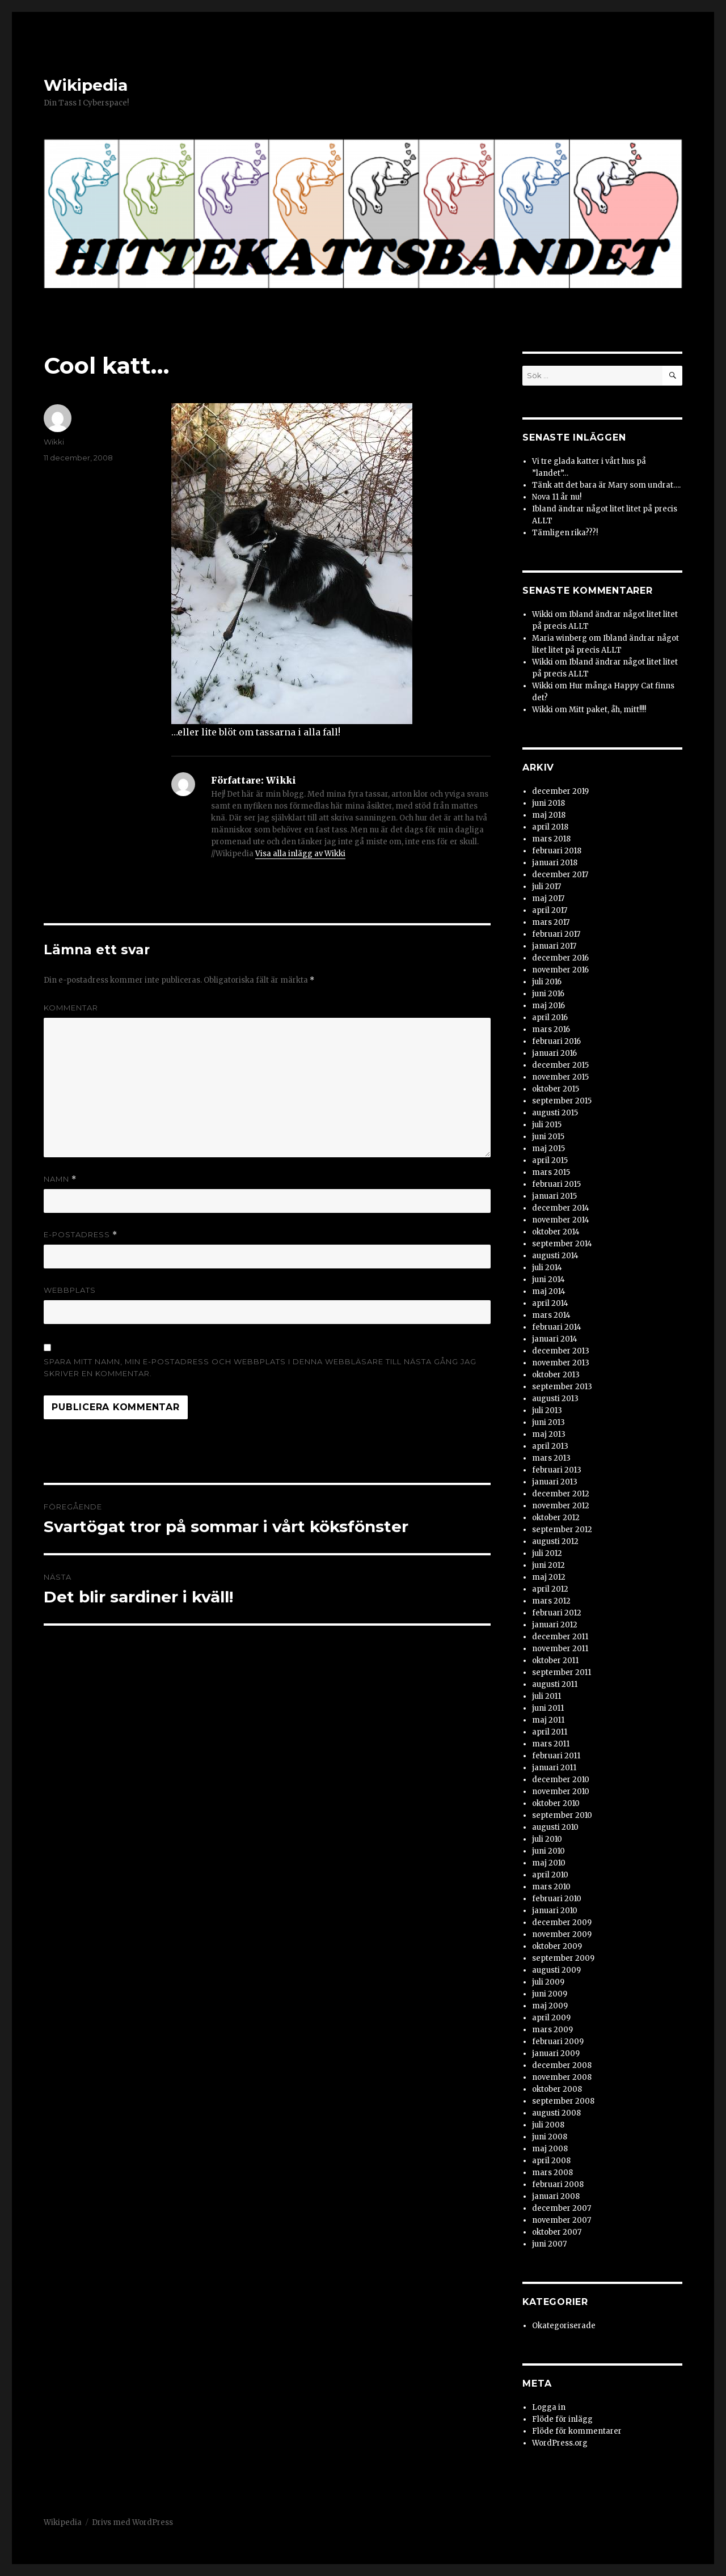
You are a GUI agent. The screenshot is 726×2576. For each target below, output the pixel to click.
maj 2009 (550, 2006)
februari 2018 (556, 851)
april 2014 (550, 1303)
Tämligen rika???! (565, 533)
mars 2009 (552, 2029)
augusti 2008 (556, 2113)
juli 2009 (548, 1982)
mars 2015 (551, 1172)
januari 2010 (554, 1910)
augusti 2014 (555, 1255)
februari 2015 (556, 1184)
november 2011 (560, 1648)
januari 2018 (554, 863)
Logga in (548, 2407)
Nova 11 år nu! (556, 497)
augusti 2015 (555, 1113)
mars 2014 (551, 1315)
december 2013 (560, 1351)
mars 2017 (550, 922)
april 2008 (551, 2160)
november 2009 (562, 1934)
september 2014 (562, 1244)
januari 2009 (556, 2053)
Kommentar (71, 1007)
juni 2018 (548, 803)
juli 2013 (547, 1410)
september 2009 (563, 1958)
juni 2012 (548, 1565)
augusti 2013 (555, 1398)
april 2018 (550, 827)
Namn (60, 1179)
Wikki (54, 441)
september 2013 (562, 1386)
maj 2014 (548, 1291)
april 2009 (551, 2018)
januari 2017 (554, 946)
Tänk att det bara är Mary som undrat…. (606, 485)
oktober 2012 (556, 1517)
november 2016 (560, 970)
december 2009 (562, 1922)
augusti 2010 (555, 1827)
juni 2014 (548, 1279)
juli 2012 (547, 1553)
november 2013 (560, 1363)
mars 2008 (552, 2172)
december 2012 (560, 1494)
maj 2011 (548, 1720)
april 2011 (549, 1732)
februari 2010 (556, 1899)
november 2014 (560, 1220)
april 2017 (549, 910)
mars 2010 (551, 1887)
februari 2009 (558, 2041)
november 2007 (561, 2220)
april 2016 (550, 1017)
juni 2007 (549, 2244)
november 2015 (560, 1077)
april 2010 (550, 1875)
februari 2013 (556, 1470)
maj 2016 (548, 1005)
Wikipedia (86, 85)
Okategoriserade (564, 2325)
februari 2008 (558, 2184)
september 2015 (562, 1101)
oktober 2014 (556, 1232)
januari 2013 (554, 1482)
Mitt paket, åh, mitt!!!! (607, 709)
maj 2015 (548, 1148)
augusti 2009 (556, 1970)
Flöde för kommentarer (577, 2431)
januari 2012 (554, 1625)
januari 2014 (554, 1339)
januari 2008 (556, 2196)
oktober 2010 (556, 1803)
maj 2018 (548, 815)
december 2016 (560, 958)
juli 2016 (547, 982)
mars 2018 (551, 839)
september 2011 (561, 1672)
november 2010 (560, 1791)
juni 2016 (548, 994)
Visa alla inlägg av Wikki (300, 853)
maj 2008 (550, 2149)
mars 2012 (551, 1601)
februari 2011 (556, 1756)
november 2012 (560, 1506)
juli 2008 (548, 2125)
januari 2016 (554, 1053)
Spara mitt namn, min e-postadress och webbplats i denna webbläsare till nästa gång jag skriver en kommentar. (260, 1367)
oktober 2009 (557, 1946)
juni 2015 (548, 1136)
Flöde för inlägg (562, 2419)
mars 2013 (551, 1458)
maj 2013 (548, 1434)
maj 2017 (548, 898)
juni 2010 (548, 1851)
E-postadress (80, 1235)
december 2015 (560, 1065)
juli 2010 (547, 1839)
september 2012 (562, 1529)
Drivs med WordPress (132, 2522)
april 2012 (550, 1589)
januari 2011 (554, 1768)
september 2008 (563, 2101)
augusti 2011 (554, 1684)
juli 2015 (547, 1125)
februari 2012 (556, 1613)
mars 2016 (551, 1029)
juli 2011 (546, 1696)
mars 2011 (550, 1744)
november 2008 (562, 2077)
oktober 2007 (556, 2232)
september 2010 (562, 1815)
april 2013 (550, 1446)
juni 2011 (548, 1708)
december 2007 (561, 2208)
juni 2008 (549, 2137)
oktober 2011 (555, 1660)
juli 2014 (547, 1267)
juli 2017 (546, 886)
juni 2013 (548, 1422)
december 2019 (560, 791)
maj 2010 (548, 1863)
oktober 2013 (556, 1375)
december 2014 (560, 1208)
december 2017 (560, 874)
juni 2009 (549, 1994)
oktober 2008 (557, 2089)
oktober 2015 (555, 1089)
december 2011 (560, 1637)
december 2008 (562, 2065)
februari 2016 (556, 1041)
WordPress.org (560, 2443)
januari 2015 (554, 1196)
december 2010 (560, 1779)
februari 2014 (556, 1327)
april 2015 (550, 1160)
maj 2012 (548, 1577)
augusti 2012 (555, 1541)
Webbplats (70, 1290)
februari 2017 (556, 934)
